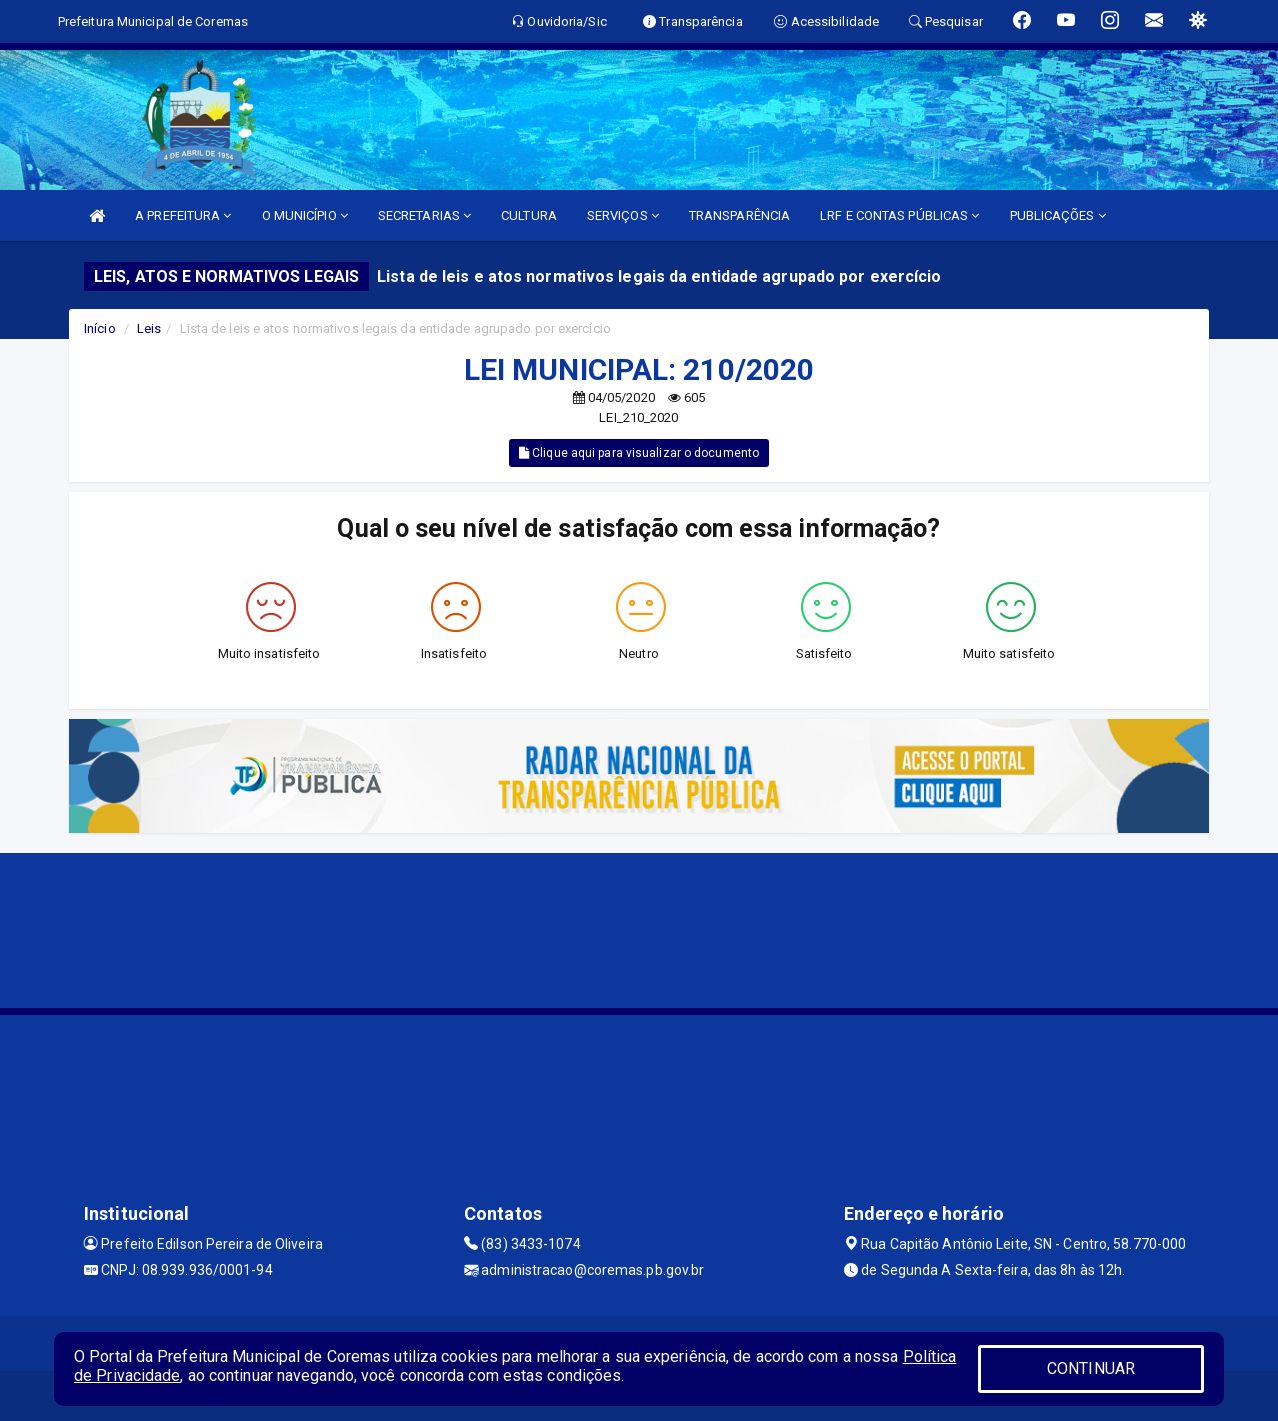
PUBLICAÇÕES (1058, 215)
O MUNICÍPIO (305, 215)
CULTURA (529, 215)
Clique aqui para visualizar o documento (639, 453)
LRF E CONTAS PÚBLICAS (899, 215)
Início (100, 328)
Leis (149, 328)
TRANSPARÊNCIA (739, 215)
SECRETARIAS (424, 215)
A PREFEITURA (183, 215)
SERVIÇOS (623, 215)
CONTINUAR (1091, 1368)
